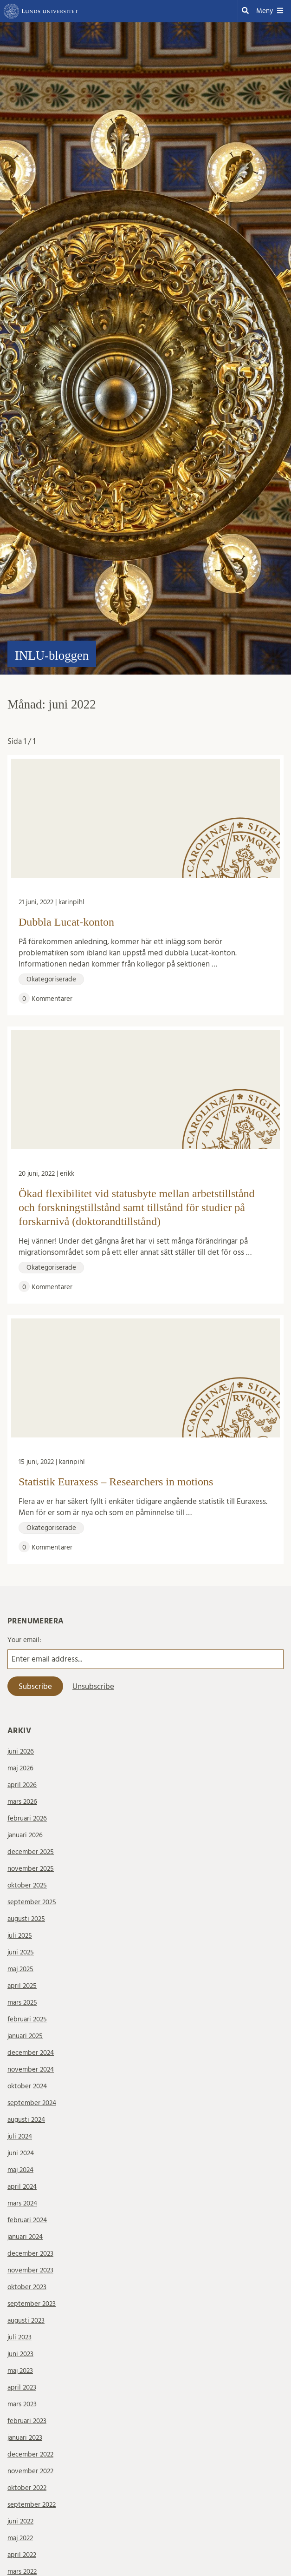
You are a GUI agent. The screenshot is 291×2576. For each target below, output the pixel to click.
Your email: (24, 1639)
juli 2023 (19, 2337)
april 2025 (22, 1985)
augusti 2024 (26, 2119)
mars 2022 (22, 2571)
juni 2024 (20, 2153)
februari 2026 (27, 1818)
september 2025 (31, 1902)
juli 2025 (19, 1935)
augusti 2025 (26, 1918)
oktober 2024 (27, 2086)
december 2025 (30, 1851)
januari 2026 (25, 1835)
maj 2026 (20, 1768)
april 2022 (21, 2554)
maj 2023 (20, 2370)
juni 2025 (20, 1952)
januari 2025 (25, 2036)
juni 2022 (20, 2521)
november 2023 (30, 2270)
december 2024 (30, 2052)
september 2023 (31, 2303)
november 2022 (30, 2471)
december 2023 (30, 2253)
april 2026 (22, 1784)
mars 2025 (22, 2002)
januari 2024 (25, 2236)
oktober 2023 (26, 2287)
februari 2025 (27, 2019)
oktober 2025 (27, 1885)
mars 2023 (22, 2404)
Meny (270, 11)
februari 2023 (26, 2420)
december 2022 (30, 2454)
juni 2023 (20, 2354)
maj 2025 (20, 1969)
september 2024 (31, 2102)
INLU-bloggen (52, 655)
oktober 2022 (26, 2487)
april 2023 (21, 2387)
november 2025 (30, 1868)
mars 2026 (22, 1801)
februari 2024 (27, 2220)
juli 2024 (19, 2136)
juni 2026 (20, 1751)
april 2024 (22, 2186)
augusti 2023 (26, 2320)
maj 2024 (20, 2169)
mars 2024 (22, 2203)
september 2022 (31, 2504)
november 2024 (30, 2069)
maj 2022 (20, 2538)
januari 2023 (24, 2437)
